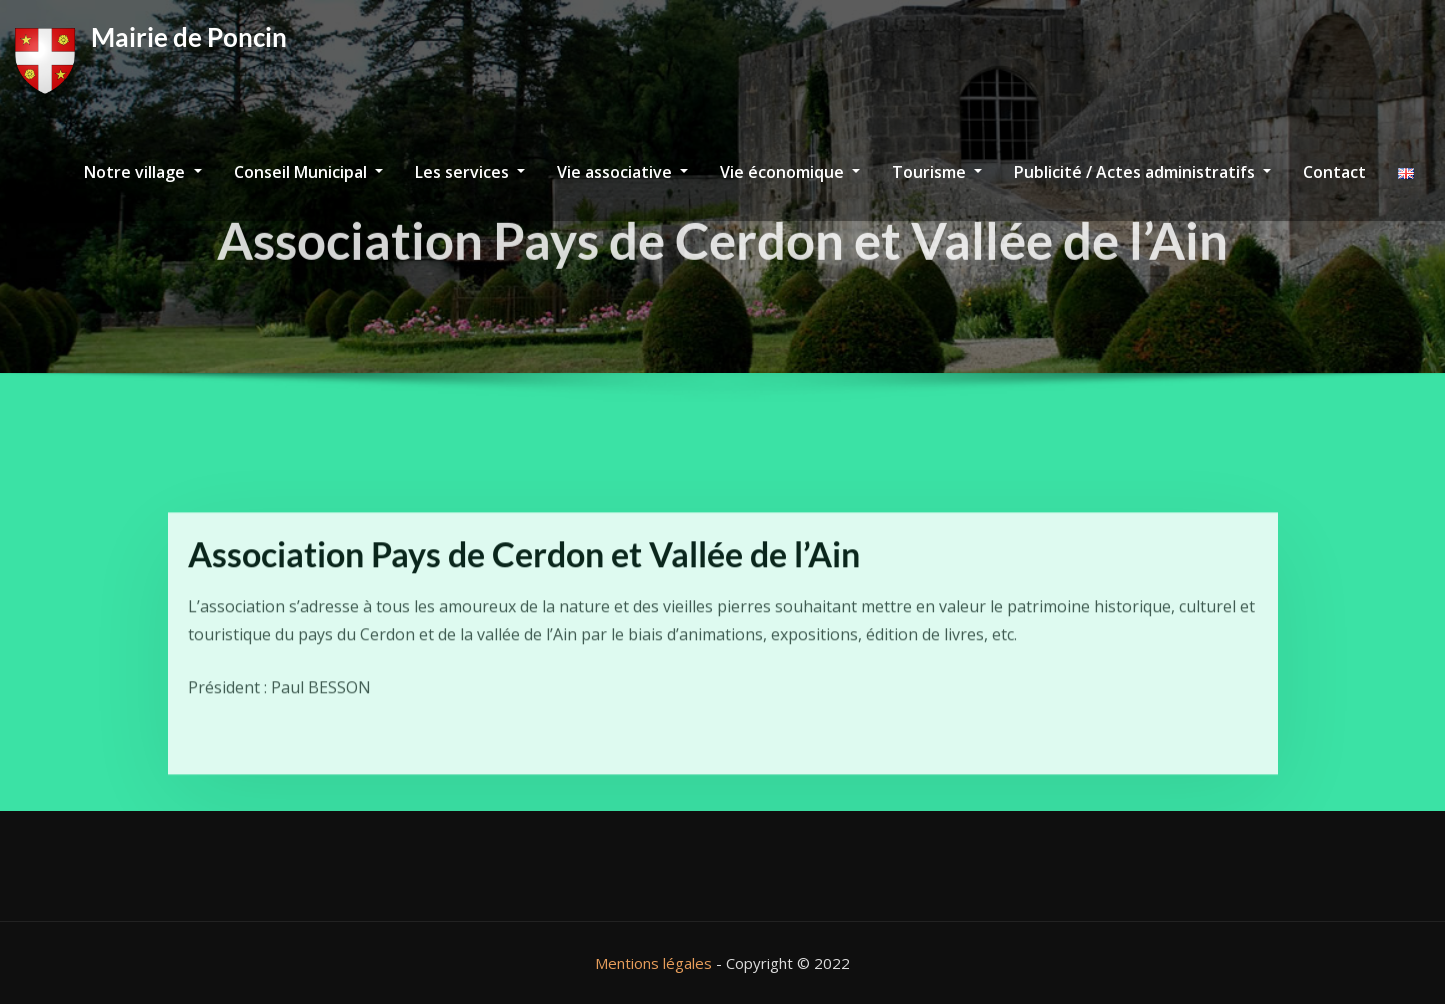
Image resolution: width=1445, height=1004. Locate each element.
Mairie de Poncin (189, 37)
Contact (1334, 172)
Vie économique (790, 172)
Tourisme (937, 172)
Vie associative (622, 172)
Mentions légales (653, 963)
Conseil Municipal (308, 172)
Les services (470, 172)
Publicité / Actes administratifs (1142, 172)
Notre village (142, 172)
